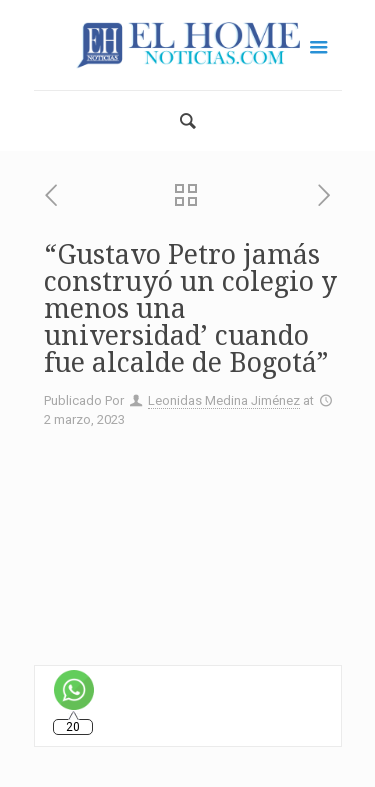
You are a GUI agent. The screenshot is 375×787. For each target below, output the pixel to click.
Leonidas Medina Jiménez (224, 400)
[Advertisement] (187, 538)
